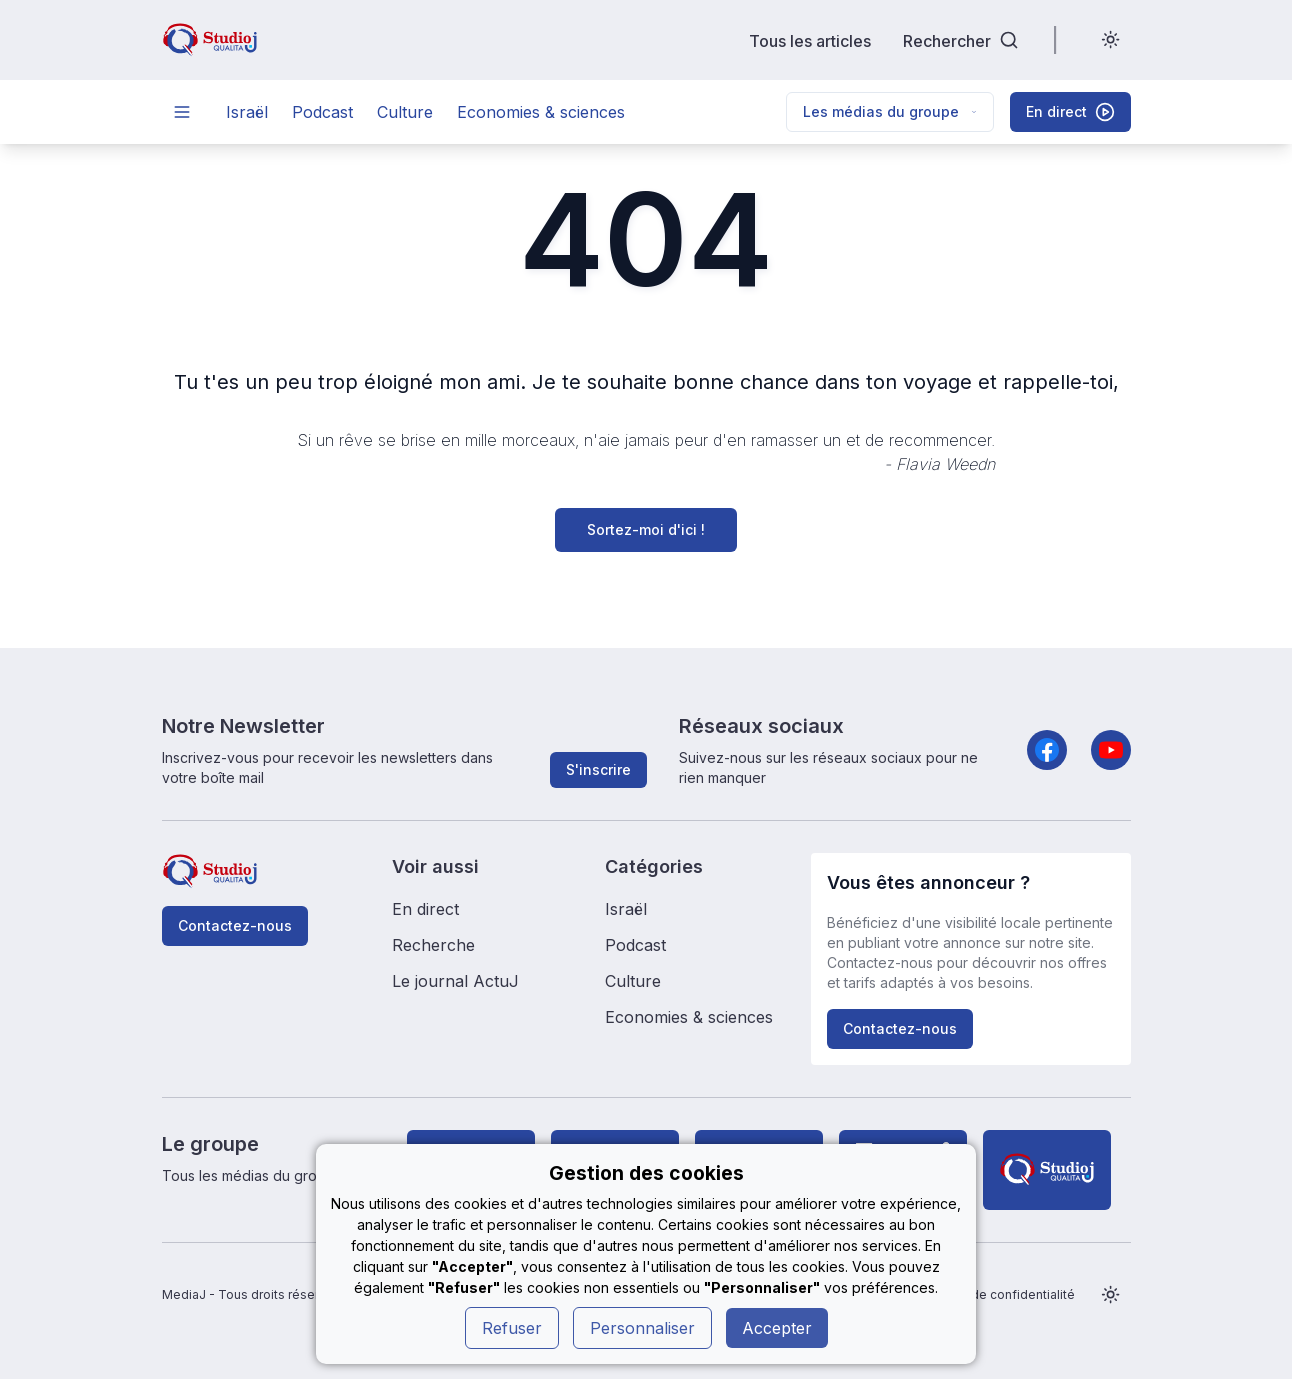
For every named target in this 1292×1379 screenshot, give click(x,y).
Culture (405, 112)
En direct (425, 909)
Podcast (322, 112)
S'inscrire (598, 769)
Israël (247, 112)
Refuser (512, 1328)
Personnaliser (642, 1328)
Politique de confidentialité (995, 1294)
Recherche (433, 945)
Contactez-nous (235, 925)
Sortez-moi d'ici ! (646, 529)
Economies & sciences (541, 112)
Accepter (777, 1328)
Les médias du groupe (890, 111)
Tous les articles (810, 40)
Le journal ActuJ (455, 981)
